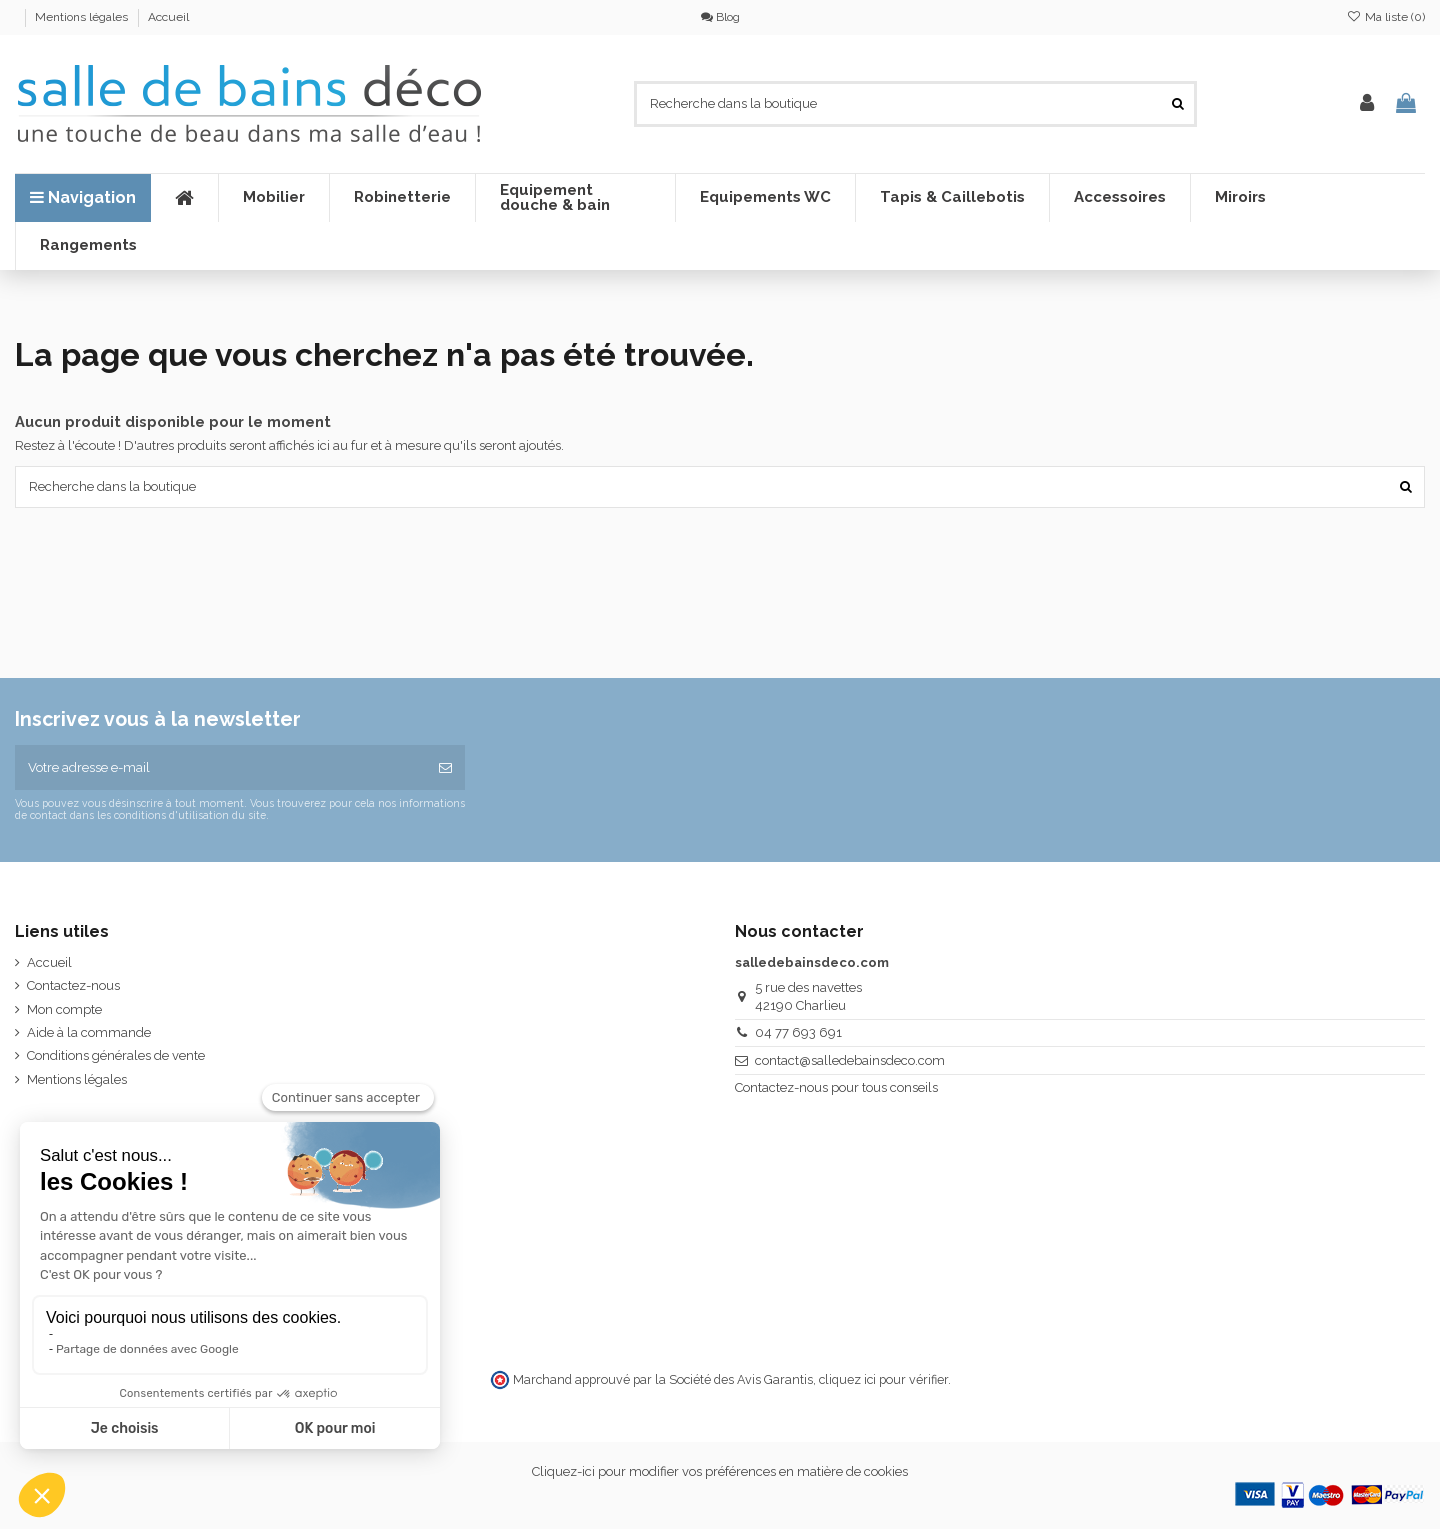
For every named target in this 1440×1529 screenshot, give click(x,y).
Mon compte (64, 1009)
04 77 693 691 (798, 1032)
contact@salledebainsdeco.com (850, 1060)
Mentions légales (83, 17)
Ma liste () (1386, 17)
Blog (720, 17)
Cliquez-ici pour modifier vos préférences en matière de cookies (720, 1471)
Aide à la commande (89, 1032)
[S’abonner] (445, 768)
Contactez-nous (73, 985)
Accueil (168, 17)
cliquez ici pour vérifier (883, 1379)
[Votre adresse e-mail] (220, 768)
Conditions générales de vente (116, 1055)
